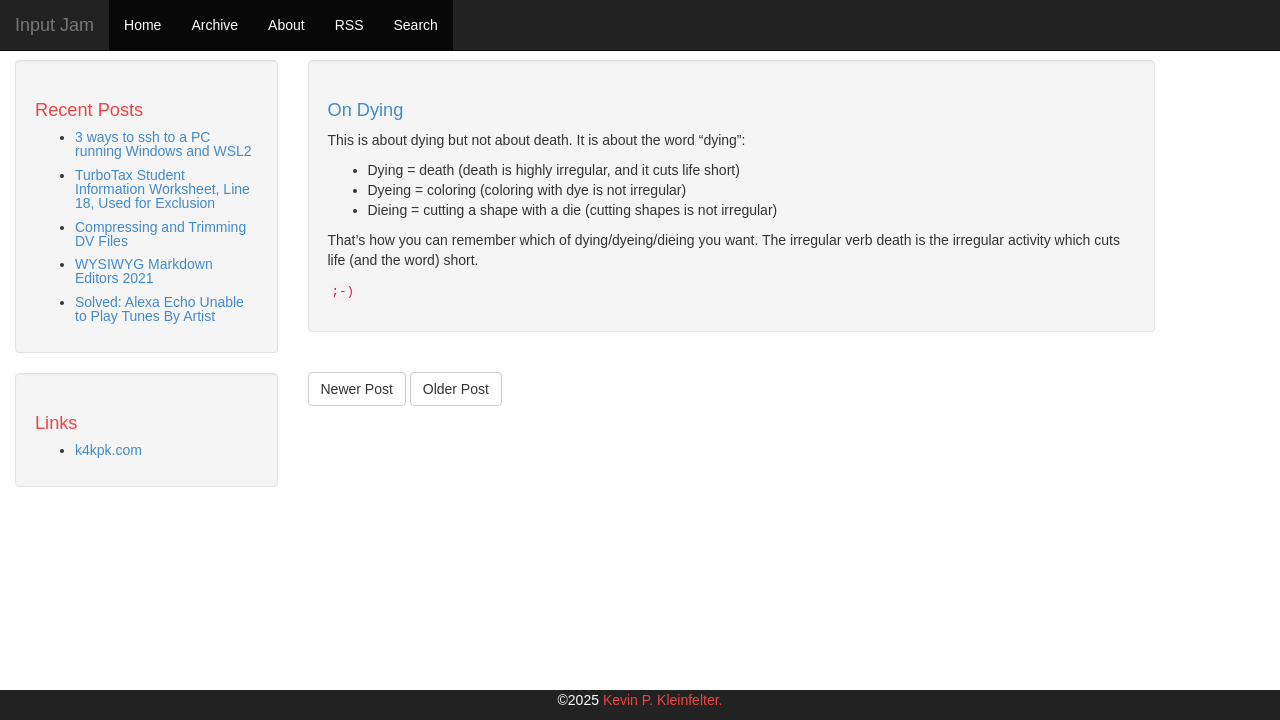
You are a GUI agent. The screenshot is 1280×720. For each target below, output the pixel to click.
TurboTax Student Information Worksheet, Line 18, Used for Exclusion (162, 189)
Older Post (456, 389)
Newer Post (357, 389)
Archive (214, 25)
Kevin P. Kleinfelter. (663, 700)
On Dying (366, 110)
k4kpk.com (108, 450)
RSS (349, 25)
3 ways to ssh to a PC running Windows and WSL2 (163, 144)
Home (142, 25)
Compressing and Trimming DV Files (160, 234)
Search (415, 25)
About (286, 25)
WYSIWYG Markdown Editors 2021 (144, 271)
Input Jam (54, 25)
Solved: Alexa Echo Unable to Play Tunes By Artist (159, 309)
